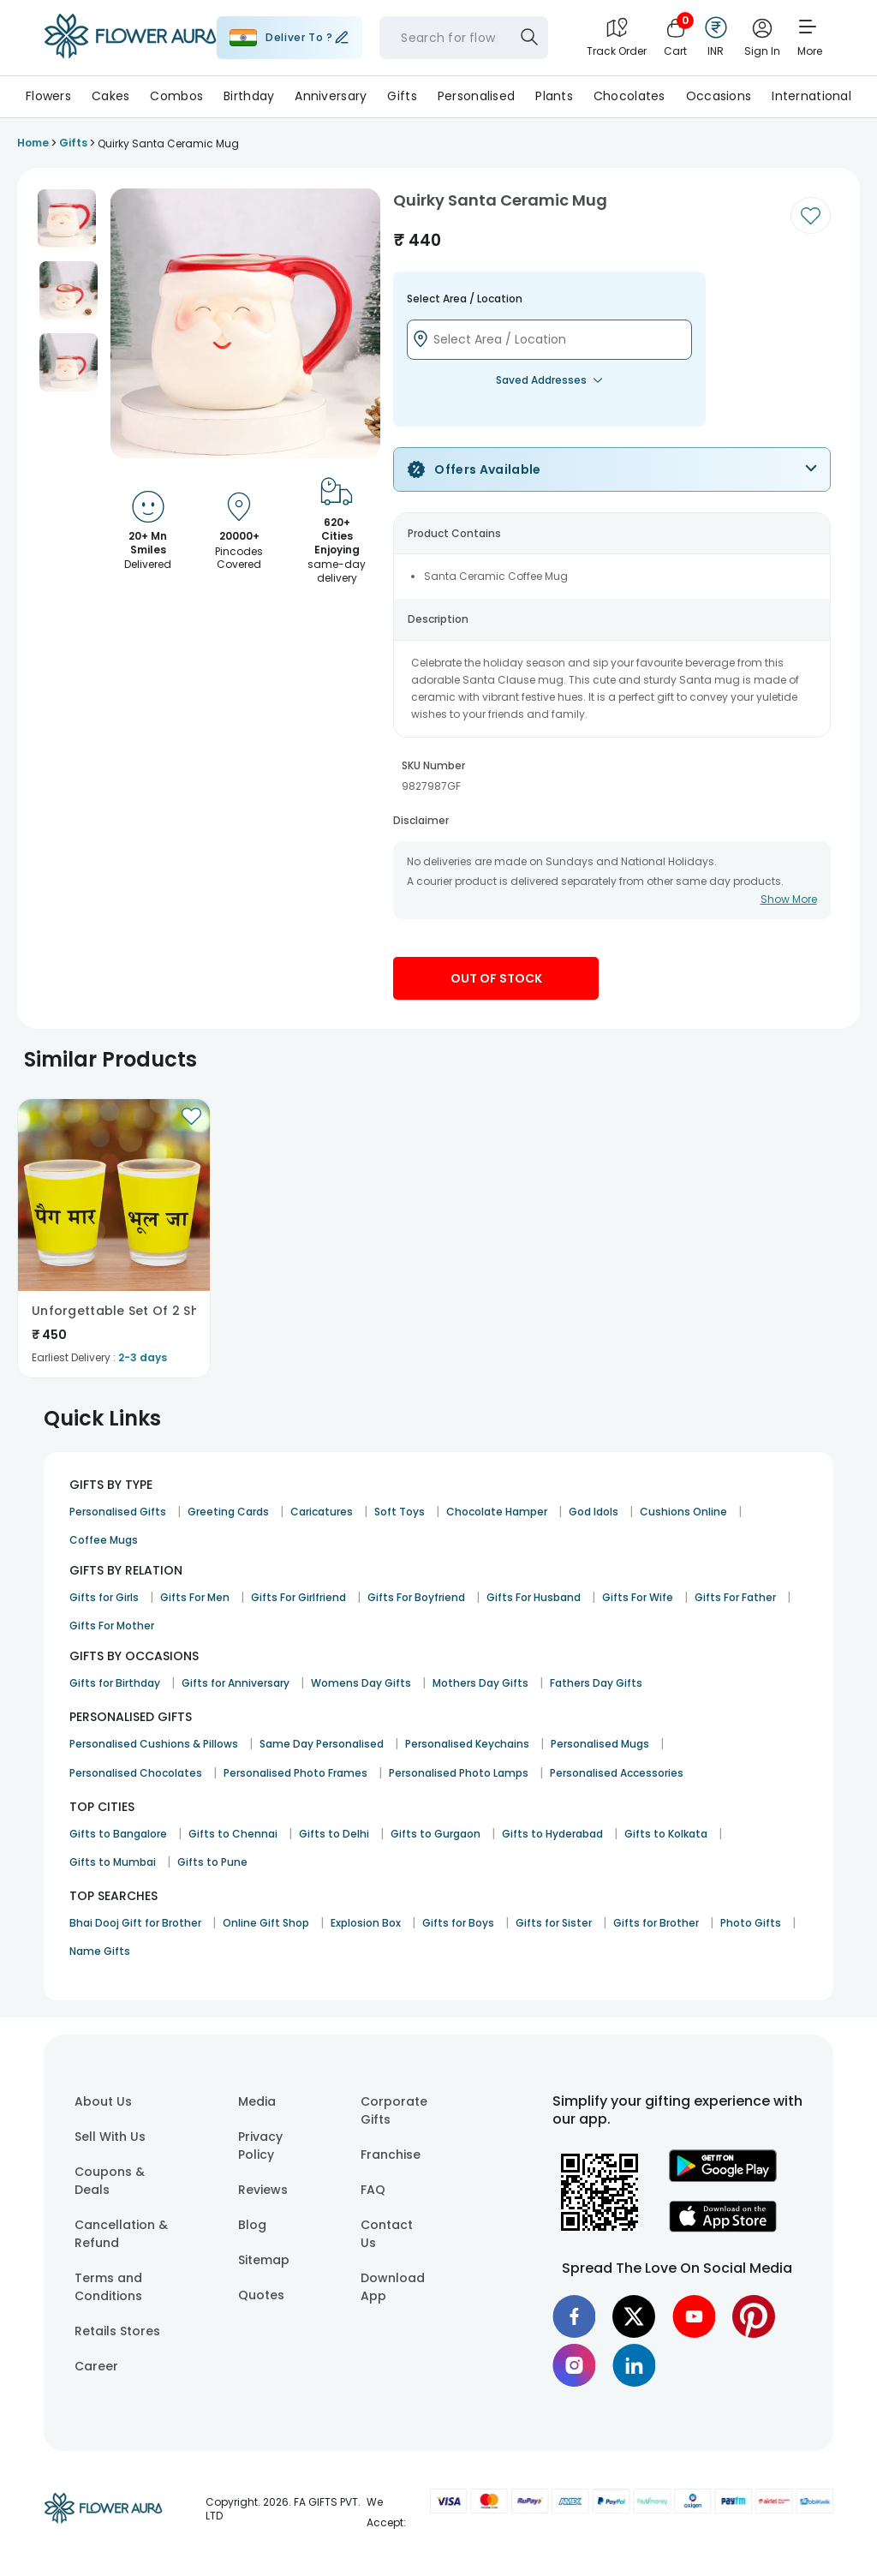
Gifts (401, 96)
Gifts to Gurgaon (435, 1833)
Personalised (476, 96)
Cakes (110, 96)
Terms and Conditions (108, 2286)
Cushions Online (683, 1511)
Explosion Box (366, 1923)
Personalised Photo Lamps (458, 1773)
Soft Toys (399, 1511)
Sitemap (263, 2259)
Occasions (719, 96)
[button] (67, 218)
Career (96, 2366)
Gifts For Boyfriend (416, 1597)
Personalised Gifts (117, 1511)
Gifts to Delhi (334, 1833)
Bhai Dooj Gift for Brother (135, 1923)
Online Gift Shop (266, 1923)
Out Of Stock (496, 978)
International (811, 96)
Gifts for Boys (458, 1923)
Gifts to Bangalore (118, 1833)
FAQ (373, 2189)
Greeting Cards (228, 1511)
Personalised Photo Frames (295, 1773)
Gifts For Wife (637, 1597)
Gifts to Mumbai (112, 1862)
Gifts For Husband (533, 1597)
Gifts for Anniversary (235, 1683)
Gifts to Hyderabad (552, 1833)
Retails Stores (117, 2331)
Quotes (261, 2295)
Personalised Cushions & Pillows (153, 1743)
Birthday (249, 96)
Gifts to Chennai (232, 1833)
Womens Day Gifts (361, 1683)
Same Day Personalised (322, 1743)
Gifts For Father (735, 1597)
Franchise (391, 2154)
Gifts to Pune (212, 1862)
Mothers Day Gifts (480, 1683)
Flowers (48, 96)
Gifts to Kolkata (665, 1833)
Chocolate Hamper (496, 1511)
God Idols (593, 1511)
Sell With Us (110, 2136)
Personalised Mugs (600, 1743)
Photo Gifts (750, 1923)
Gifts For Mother (111, 1625)
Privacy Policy (260, 2145)
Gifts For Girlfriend (298, 1597)
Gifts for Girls (104, 1597)
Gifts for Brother (656, 1923)
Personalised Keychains (467, 1743)
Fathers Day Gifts (596, 1683)
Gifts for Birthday (114, 1683)
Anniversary (331, 96)
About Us (103, 2101)
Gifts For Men (195, 1597)
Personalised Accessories (616, 1773)
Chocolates (629, 96)
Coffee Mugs (103, 1540)
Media (257, 2101)
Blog (252, 2224)
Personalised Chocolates (135, 1773)
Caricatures (321, 1511)
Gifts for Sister (554, 1923)
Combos (176, 96)
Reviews (263, 2189)
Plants (554, 96)
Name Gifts (99, 1951)
